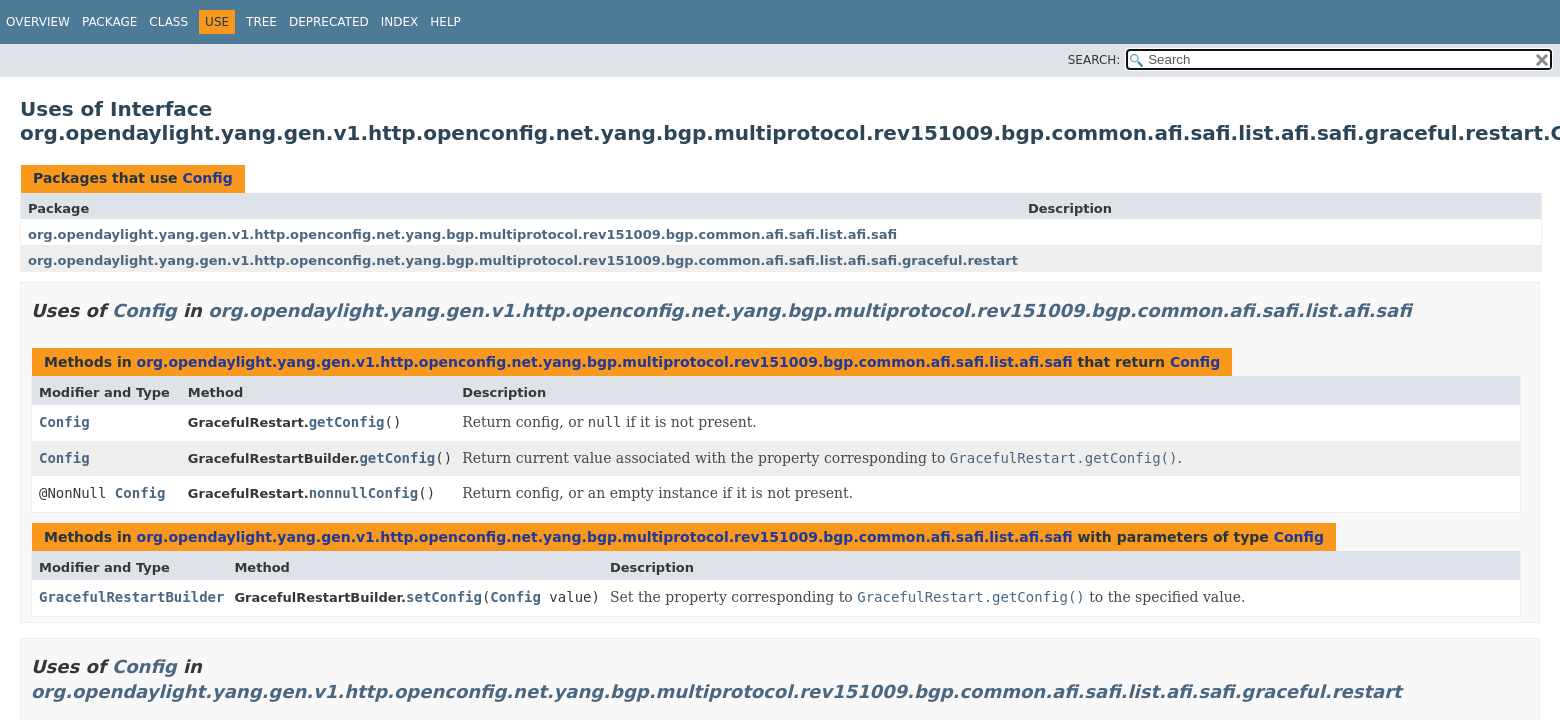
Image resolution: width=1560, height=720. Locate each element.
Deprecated (329, 22)
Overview (38, 22)
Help (445, 22)
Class (168, 22)
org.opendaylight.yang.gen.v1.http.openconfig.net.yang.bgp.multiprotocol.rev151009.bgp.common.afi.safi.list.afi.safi (462, 234)
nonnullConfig (364, 493)
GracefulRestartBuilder (131, 597)
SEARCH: (1094, 60)
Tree (261, 22)
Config (207, 178)
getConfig (347, 422)
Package (109, 22)
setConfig (444, 597)
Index (400, 22)
